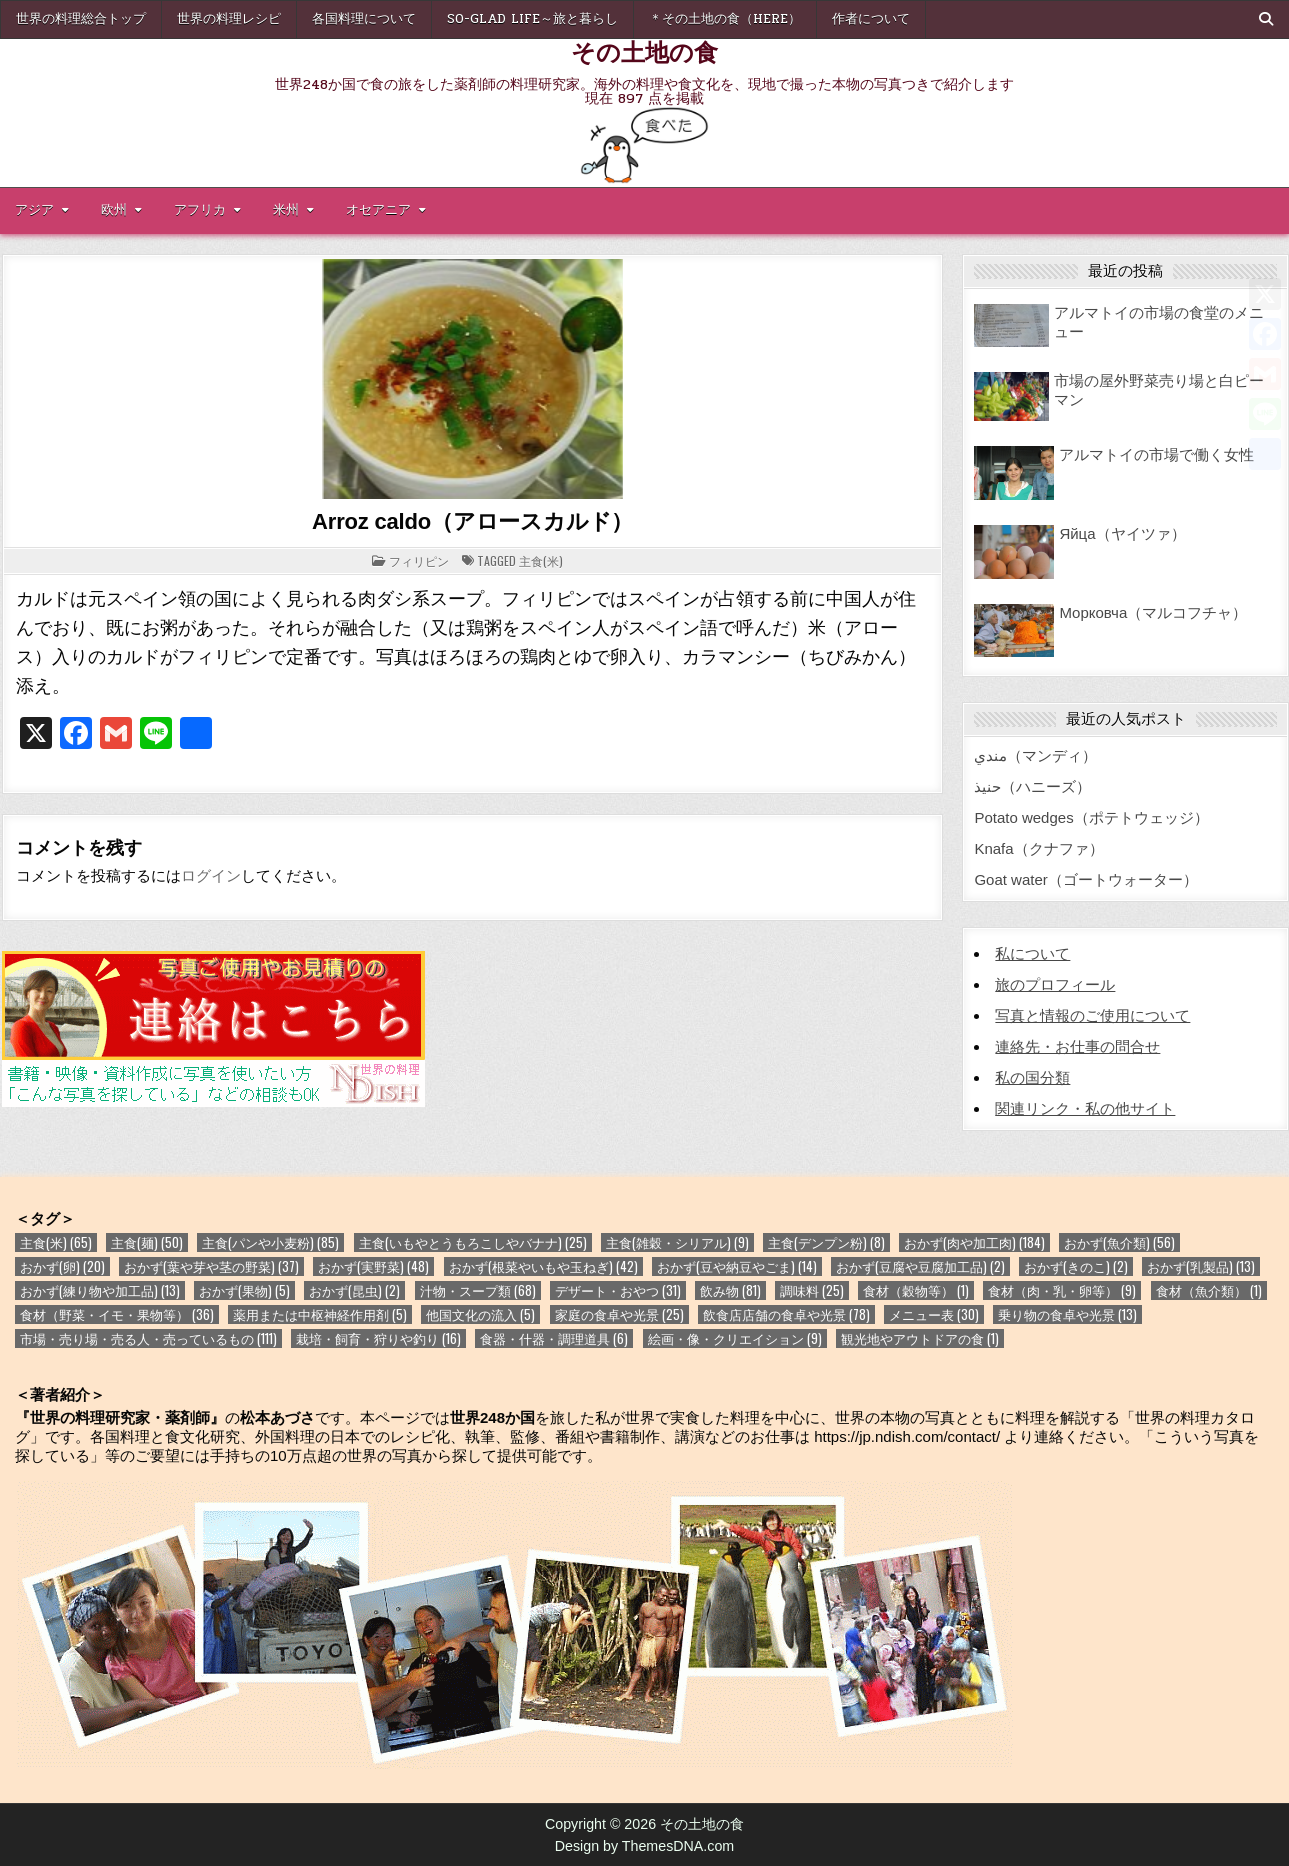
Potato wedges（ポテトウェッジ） (1091, 817)
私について (1032, 953)
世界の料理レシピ (229, 19)
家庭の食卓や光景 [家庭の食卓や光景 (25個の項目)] (619, 1314)
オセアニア (378, 210)
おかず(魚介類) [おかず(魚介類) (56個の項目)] (1119, 1242)
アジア (34, 210)
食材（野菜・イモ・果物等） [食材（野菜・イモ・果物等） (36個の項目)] (117, 1314)
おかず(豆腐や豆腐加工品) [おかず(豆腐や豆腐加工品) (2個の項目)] (920, 1266)
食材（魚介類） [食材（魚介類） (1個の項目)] (1209, 1290)
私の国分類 (1032, 1077)
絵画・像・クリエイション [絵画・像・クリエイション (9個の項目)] (735, 1338)
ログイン (211, 875)
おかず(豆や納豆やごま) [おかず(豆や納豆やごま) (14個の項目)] (737, 1266)
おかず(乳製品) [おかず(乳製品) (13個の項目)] (1201, 1266)
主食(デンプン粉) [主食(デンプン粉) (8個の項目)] (826, 1242)
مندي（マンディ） (1035, 755)
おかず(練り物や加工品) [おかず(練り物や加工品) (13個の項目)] (100, 1290)
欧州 (114, 210)
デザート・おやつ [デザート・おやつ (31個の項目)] (618, 1290)
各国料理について (364, 19)
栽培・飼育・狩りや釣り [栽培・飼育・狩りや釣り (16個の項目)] (378, 1338)
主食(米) (541, 560)
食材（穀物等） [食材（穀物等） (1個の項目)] (916, 1290)
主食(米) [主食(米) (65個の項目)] (56, 1242)
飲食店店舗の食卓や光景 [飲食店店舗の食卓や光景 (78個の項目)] (786, 1314)
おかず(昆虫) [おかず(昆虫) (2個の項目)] (354, 1290)
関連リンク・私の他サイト (1085, 1108)
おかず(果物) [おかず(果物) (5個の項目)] (244, 1290)
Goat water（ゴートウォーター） (1085, 879)
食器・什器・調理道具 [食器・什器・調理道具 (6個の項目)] (554, 1338)
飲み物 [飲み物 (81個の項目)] (730, 1290)
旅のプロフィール (1055, 984)
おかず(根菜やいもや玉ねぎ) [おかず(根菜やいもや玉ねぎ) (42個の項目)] (543, 1266)
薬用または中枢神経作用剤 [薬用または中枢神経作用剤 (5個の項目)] (320, 1314)
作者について (871, 19)
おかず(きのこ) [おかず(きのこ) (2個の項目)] (1076, 1266)
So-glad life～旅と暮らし (532, 19)
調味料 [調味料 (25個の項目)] (812, 1290)
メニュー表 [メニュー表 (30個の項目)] (934, 1314)
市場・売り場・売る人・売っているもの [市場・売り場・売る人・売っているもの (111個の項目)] (148, 1338)
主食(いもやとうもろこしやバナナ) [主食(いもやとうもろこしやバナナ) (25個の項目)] (473, 1242)
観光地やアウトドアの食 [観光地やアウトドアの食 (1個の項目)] (920, 1338)
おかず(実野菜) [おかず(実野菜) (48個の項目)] (373, 1266)
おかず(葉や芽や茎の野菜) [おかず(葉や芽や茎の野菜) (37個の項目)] (211, 1266)
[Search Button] (1266, 19)
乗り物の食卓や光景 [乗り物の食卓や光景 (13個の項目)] (1067, 1314)
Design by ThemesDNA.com (645, 1846)
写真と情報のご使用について (1092, 1015)
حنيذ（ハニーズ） (1032, 786)
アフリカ (200, 210)
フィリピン (419, 560)
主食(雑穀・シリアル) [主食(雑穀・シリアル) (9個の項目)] (677, 1242)
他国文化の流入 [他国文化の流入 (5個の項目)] (480, 1314)
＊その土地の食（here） (725, 19)
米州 (286, 210)
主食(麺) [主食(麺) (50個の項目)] (147, 1242)
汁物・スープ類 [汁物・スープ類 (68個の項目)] (478, 1290)
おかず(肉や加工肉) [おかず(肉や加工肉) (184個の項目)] (974, 1242)
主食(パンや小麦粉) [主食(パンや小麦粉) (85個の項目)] (270, 1242)
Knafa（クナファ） (1038, 848)
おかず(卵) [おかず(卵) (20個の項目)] (62, 1266)
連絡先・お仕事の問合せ (1077, 1046)
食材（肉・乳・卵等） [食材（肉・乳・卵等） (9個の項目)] (1062, 1290)
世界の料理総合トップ (81, 19)
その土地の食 (644, 51)
